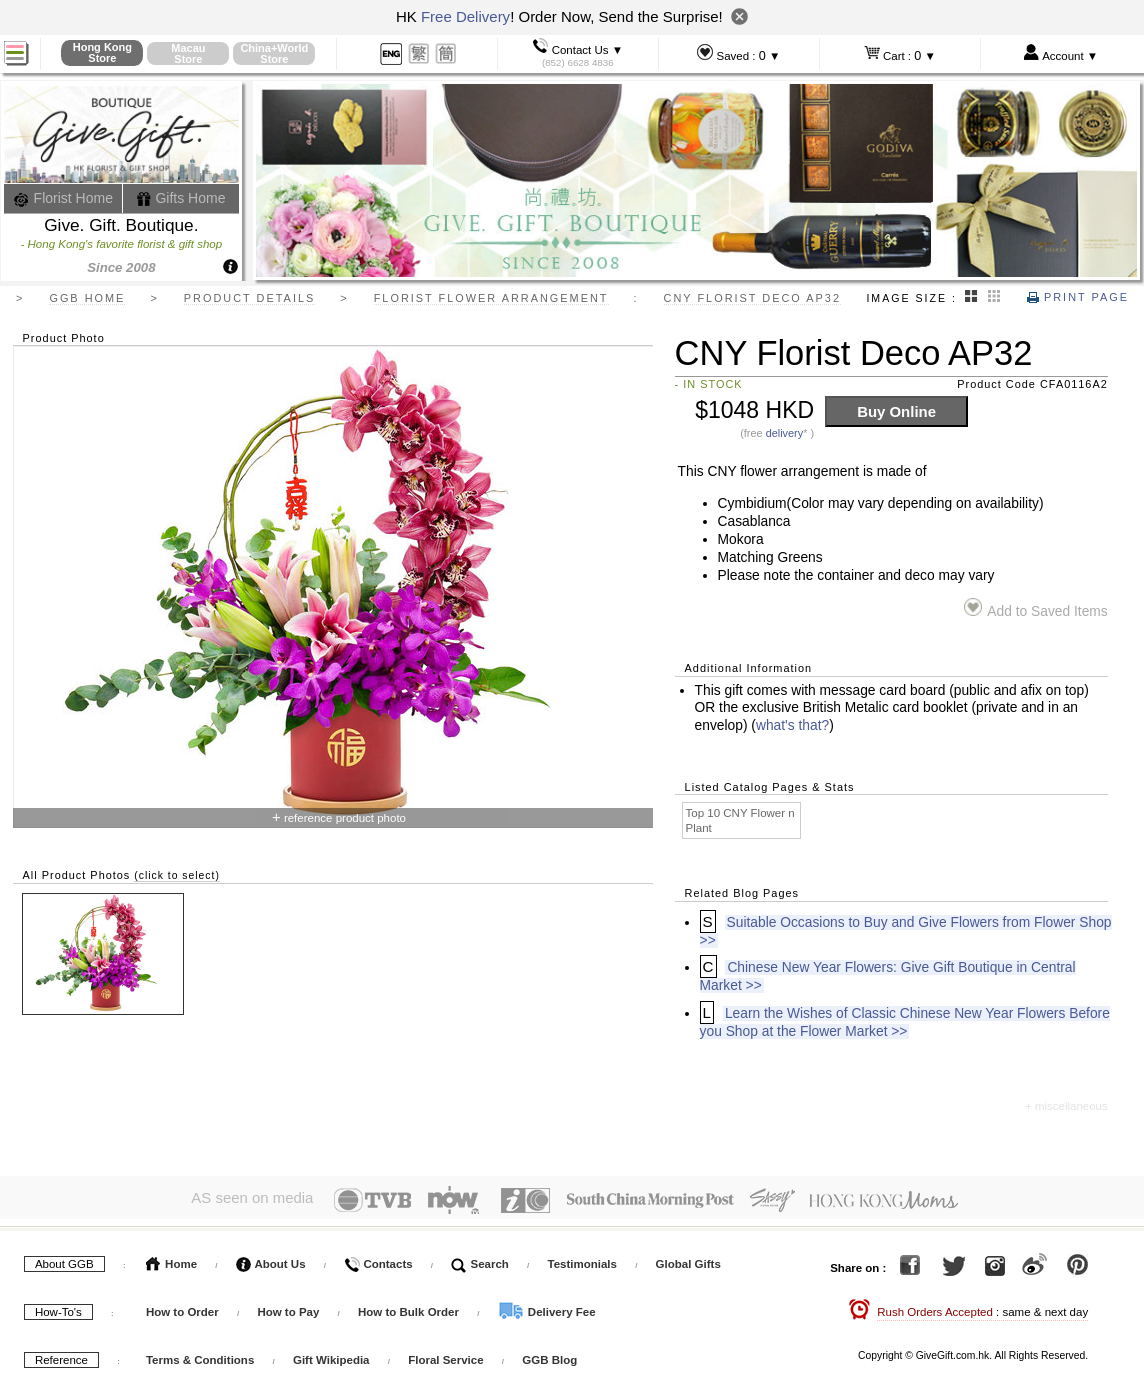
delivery (785, 433)
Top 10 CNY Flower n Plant (740, 820)
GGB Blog (549, 1355)
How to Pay (289, 1307)
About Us (271, 1259)
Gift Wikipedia (331, 1355)
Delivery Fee (547, 1307)
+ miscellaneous (1066, 1106)
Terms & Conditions (200, 1355)
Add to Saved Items (1035, 608)
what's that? (792, 725)
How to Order (182, 1307)
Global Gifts (688, 1259)
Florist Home (63, 198)
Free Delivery (465, 16)
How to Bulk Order (410, 1307)
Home (171, 1259)
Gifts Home (181, 198)
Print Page (1078, 297)
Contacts (378, 1259)
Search (480, 1259)
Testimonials (582, 1259)
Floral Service (445, 1355)
